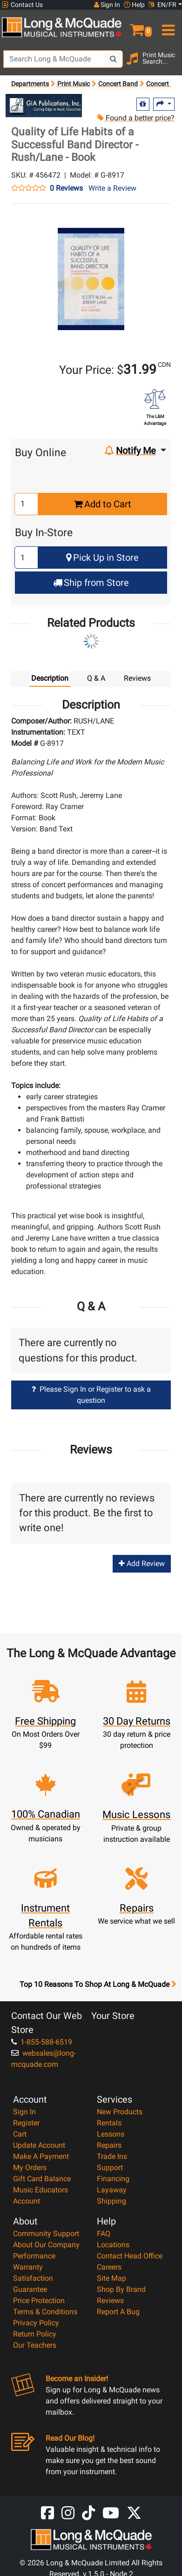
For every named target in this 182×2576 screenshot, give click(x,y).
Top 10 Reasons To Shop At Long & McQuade (97, 1984)
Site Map (111, 2278)
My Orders (30, 2167)
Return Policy (34, 2334)
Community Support (46, 2233)
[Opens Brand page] (44, 105)
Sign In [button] (107, 4)
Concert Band (118, 83)
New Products (119, 2111)
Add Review (142, 1563)
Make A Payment (41, 2156)
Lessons (110, 2134)
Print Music (73, 83)
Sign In (24, 2111)
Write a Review (112, 188)
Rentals (109, 2122)
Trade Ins (112, 2156)
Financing (113, 2178)
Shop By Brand (121, 2289)
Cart (20, 2134)
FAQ (103, 2233)
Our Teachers (34, 2345)
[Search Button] (113, 59)
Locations (113, 2244)
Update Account (39, 2145)
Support (110, 2167)
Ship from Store (91, 582)
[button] (136, 26)
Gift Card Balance (42, 2178)
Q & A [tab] (96, 678)
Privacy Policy (36, 2322)
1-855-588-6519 (41, 2042)
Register (26, 2122)
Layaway (112, 2189)
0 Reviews (66, 188)
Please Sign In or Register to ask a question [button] (91, 1395)
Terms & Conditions (45, 2311)
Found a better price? (136, 117)
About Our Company (46, 2244)
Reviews (110, 2300)
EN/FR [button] (162, 4)
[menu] (167, 26)
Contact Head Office (129, 2255)
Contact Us (22, 5)
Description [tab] (49, 678)
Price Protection (39, 2300)
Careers (109, 2267)
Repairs (109, 2145)
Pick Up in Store (102, 557)
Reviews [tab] (137, 678)
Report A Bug (118, 2311)
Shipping (111, 2201)
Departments (30, 83)
